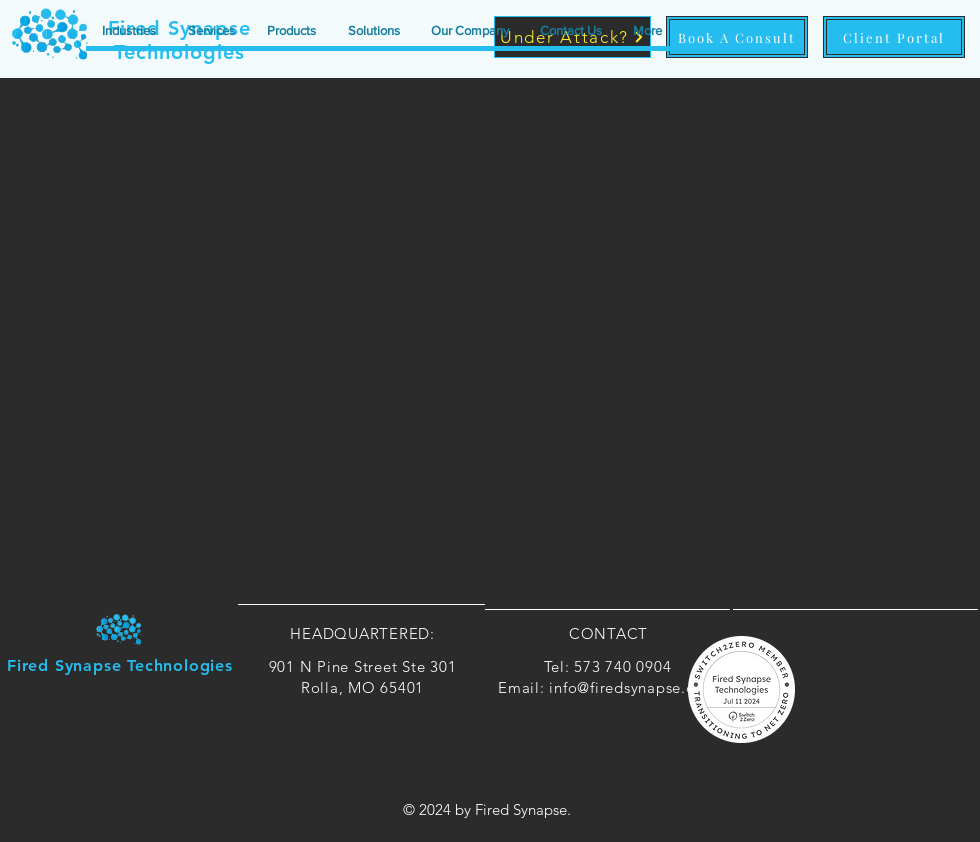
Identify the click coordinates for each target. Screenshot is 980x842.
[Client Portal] (894, 37)
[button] (129, 31)
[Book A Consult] (737, 37)
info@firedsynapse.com (633, 687)
